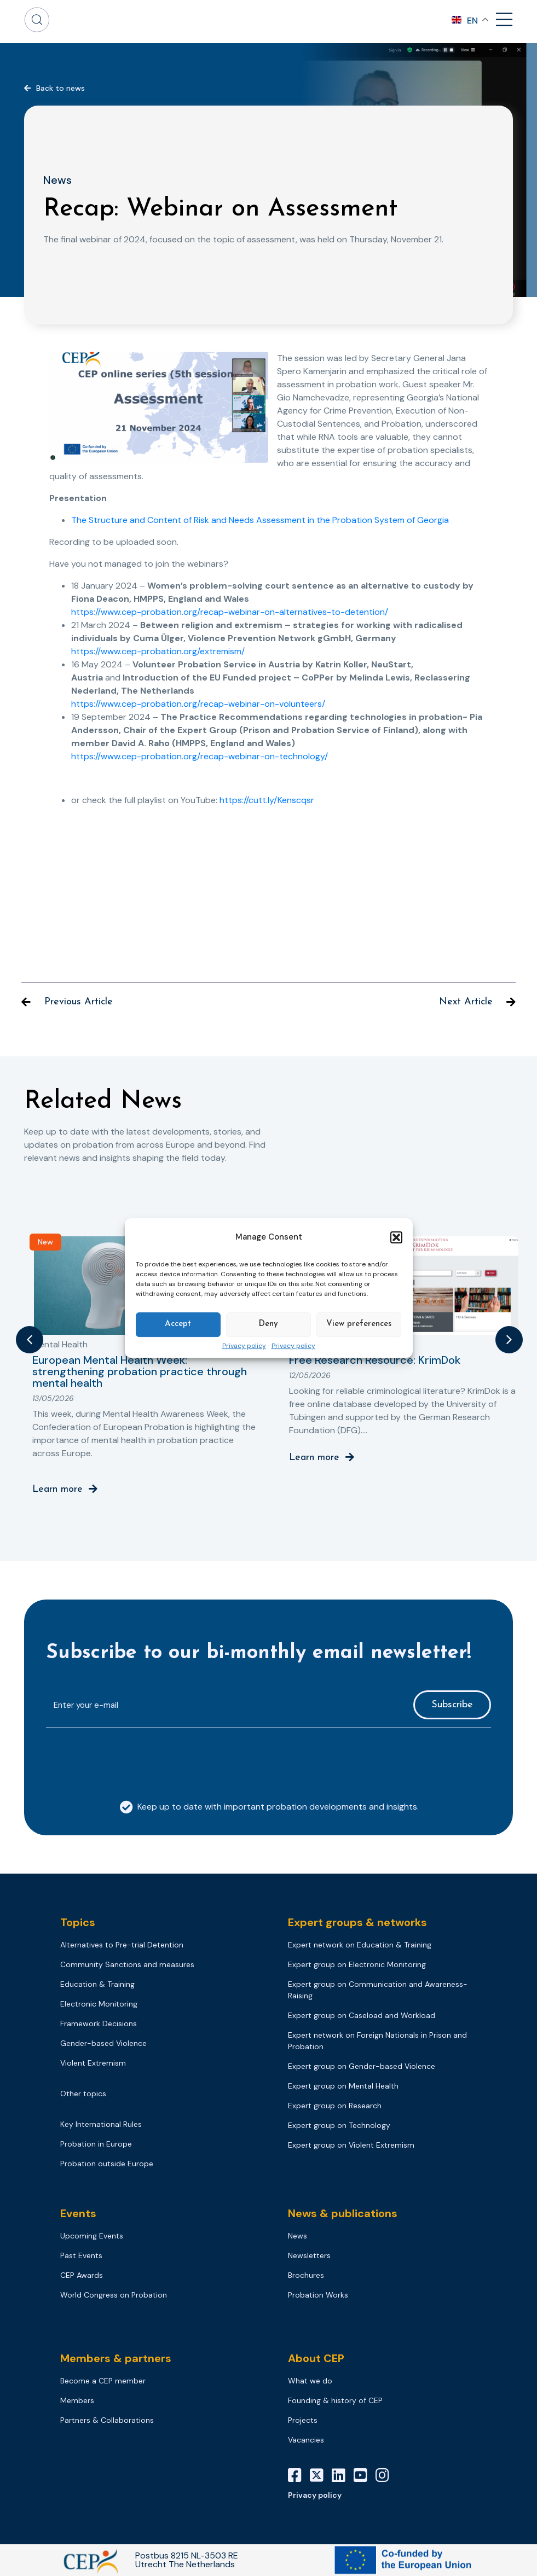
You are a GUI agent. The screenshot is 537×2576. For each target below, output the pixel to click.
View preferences (358, 1324)
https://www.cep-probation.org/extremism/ (158, 651)
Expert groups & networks (357, 1922)
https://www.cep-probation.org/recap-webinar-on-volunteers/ (198, 704)
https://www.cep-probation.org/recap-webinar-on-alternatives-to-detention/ (229, 612)
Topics (77, 1922)
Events (78, 2213)
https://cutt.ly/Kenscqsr (267, 800)
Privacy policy (244, 1346)
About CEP (316, 2358)
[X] (321, 2475)
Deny (268, 1324)
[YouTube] (365, 2475)
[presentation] (129, 1758)
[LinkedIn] (343, 2475)
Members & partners (115, 2358)
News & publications (342, 2213)
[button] (396, 1237)
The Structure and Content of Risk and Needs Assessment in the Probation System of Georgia (260, 520)
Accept (178, 1324)
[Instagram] (386, 2475)
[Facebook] (299, 2475)
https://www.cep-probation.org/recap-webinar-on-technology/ (199, 756)
